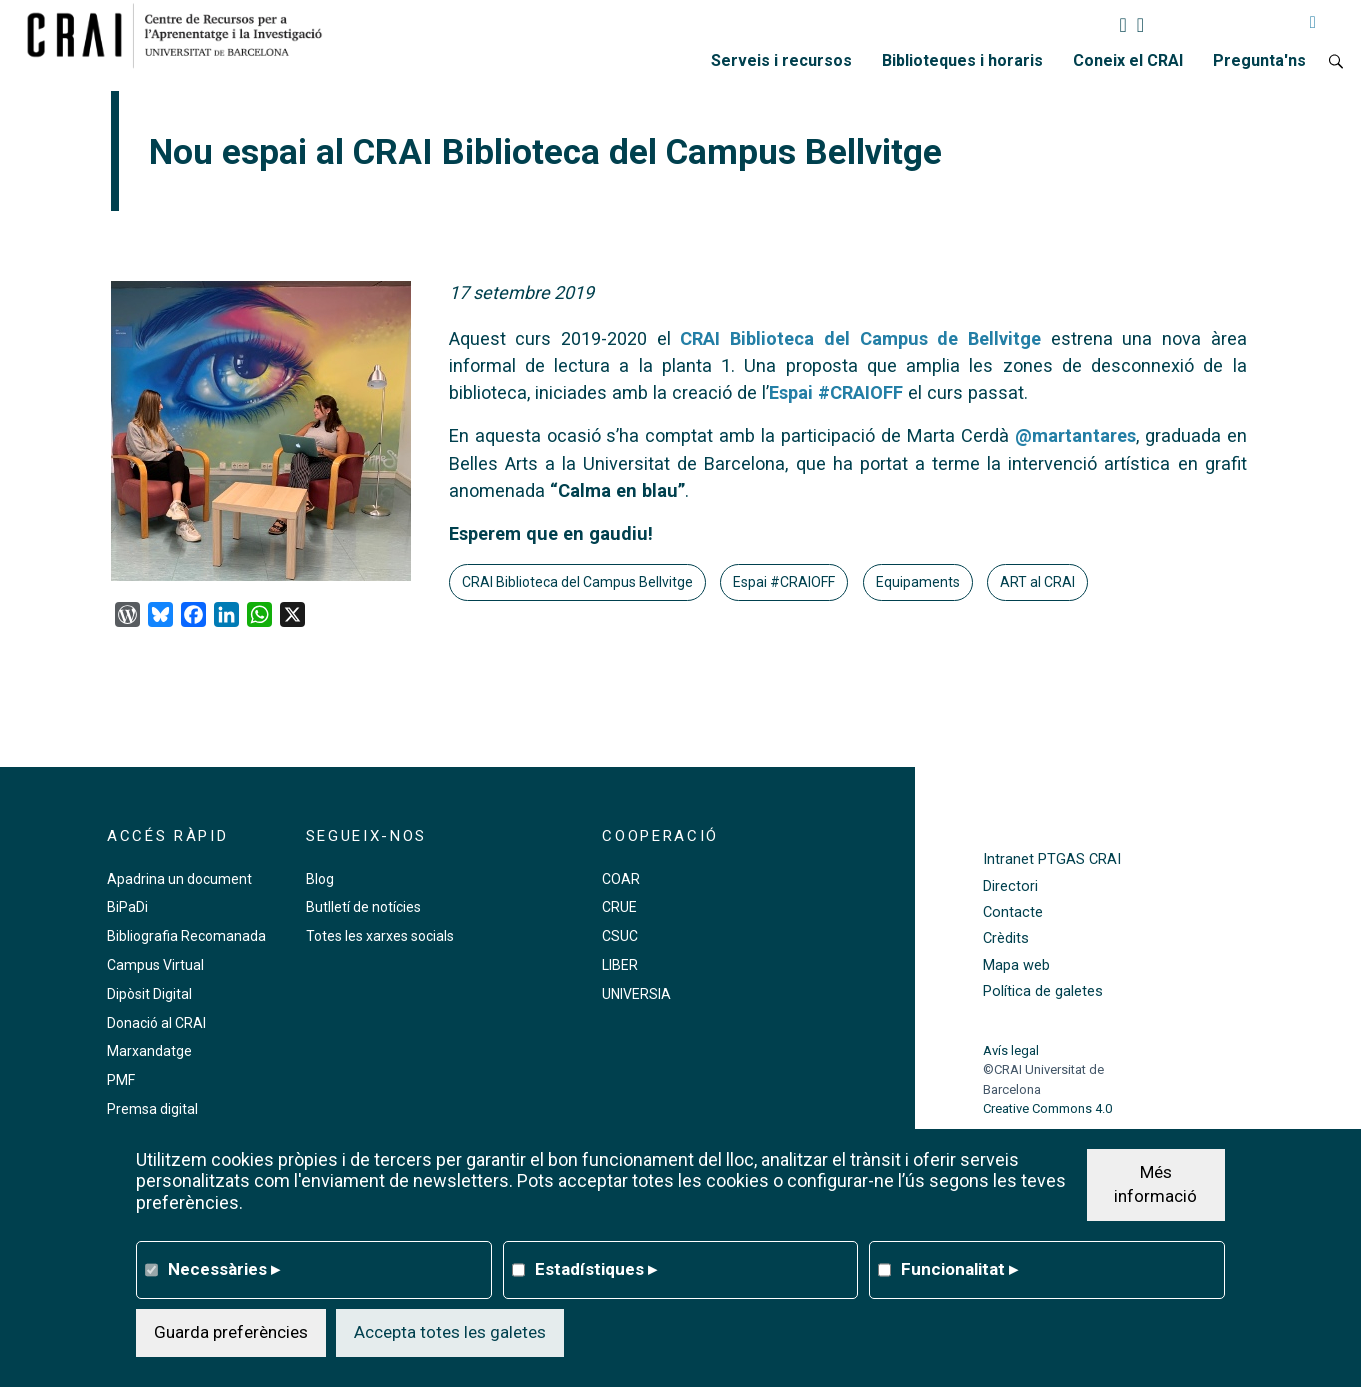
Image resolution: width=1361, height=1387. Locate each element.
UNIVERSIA (636, 994)
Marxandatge (149, 1051)
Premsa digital (152, 1109)
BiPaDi (127, 907)
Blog (320, 879)
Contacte (1013, 912)
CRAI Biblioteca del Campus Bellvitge (577, 582)
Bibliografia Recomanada (186, 936)
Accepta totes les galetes (450, 1332)
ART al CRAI (1037, 582)
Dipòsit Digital (149, 994)
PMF (121, 1080)
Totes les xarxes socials (380, 936)
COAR (621, 879)
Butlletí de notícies (363, 907)
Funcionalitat (959, 1269)
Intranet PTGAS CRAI (1052, 859)
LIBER (620, 965)
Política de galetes (1043, 991)
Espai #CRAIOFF (836, 392)
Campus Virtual (155, 965)
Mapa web (1016, 965)
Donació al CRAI (156, 1023)
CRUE (619, 907)
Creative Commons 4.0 (1047, 1108)
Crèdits (1006, 938)
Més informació (1155, 1184)
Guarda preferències (231, 1332)
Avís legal (1011, 1050)
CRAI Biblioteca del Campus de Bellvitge (860, 338)
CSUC (620, 936)
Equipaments (918, 582)
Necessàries (224, 1269)
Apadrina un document (179, 879)
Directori (1010, 886)
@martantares (1075, 435)
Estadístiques (596, 1269)
